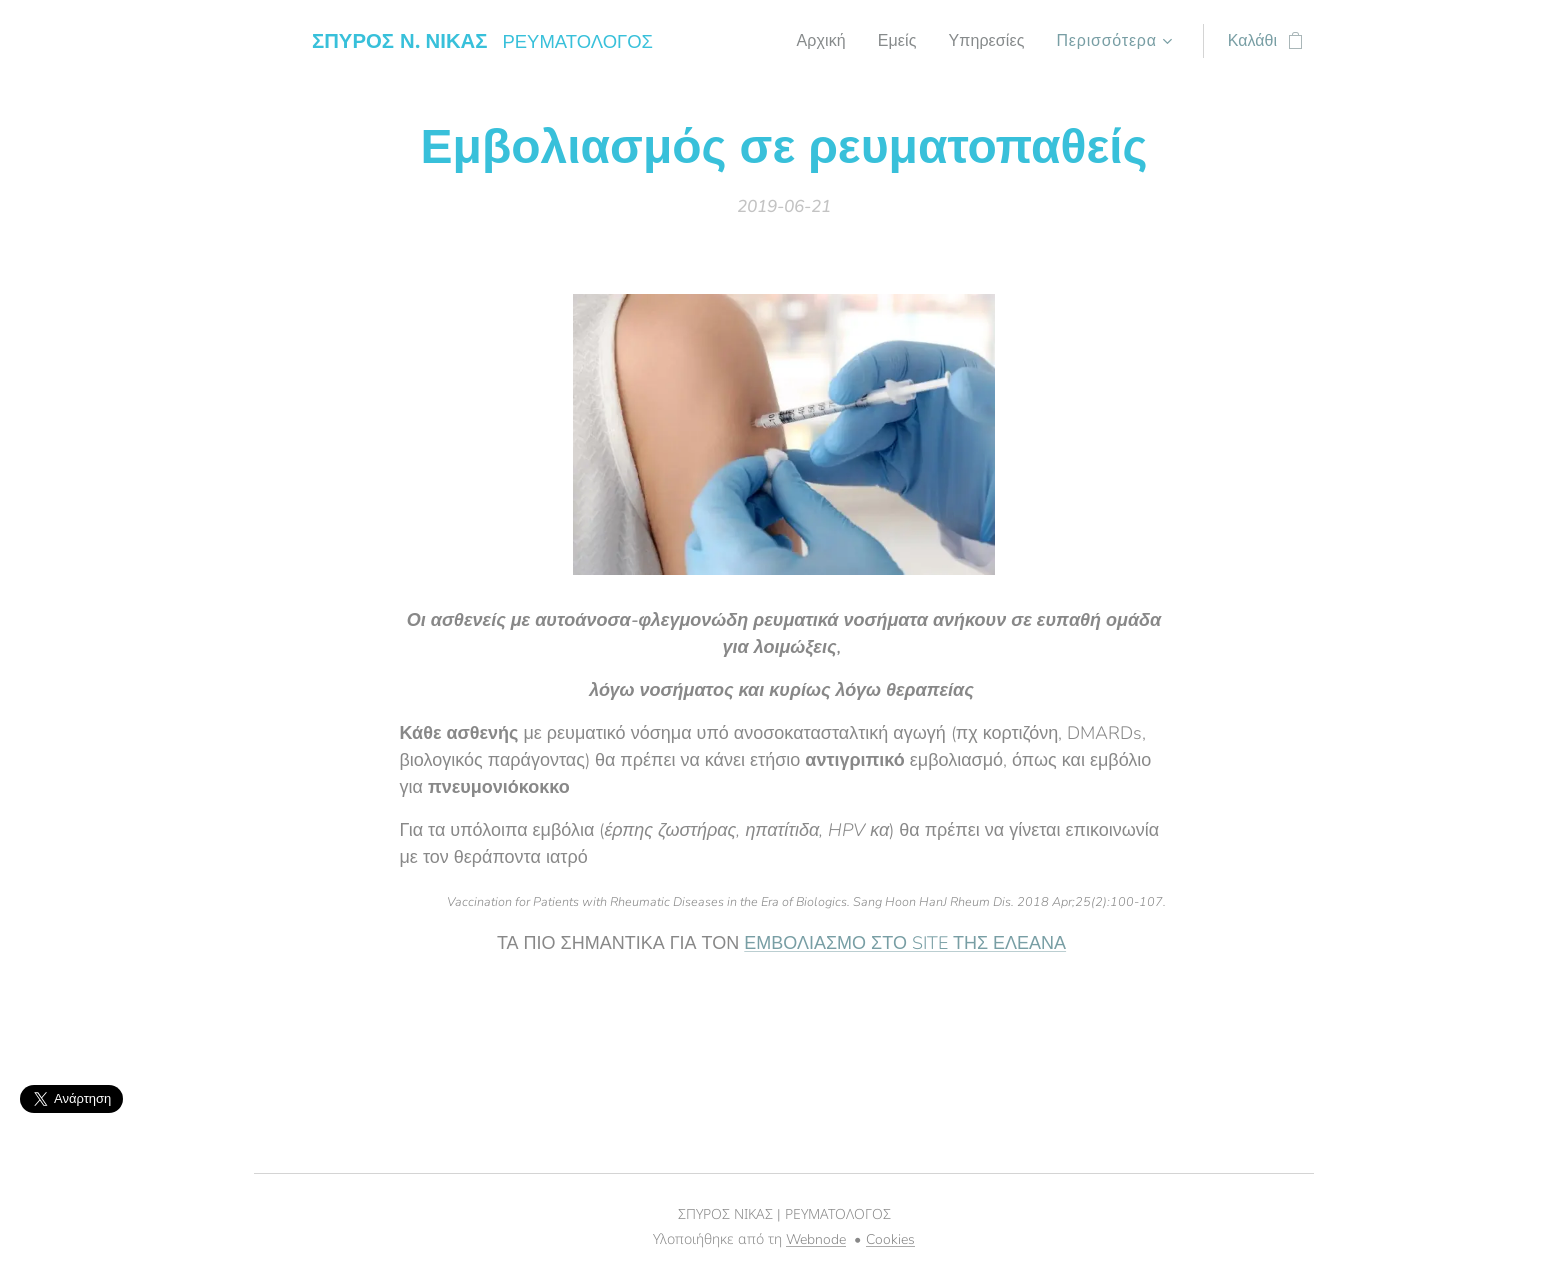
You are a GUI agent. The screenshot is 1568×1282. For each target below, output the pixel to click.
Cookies (890, 1239)
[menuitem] (814, 41)
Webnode (816, 1239)
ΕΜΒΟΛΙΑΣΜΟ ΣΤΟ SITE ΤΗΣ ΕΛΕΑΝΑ (905, 943)
